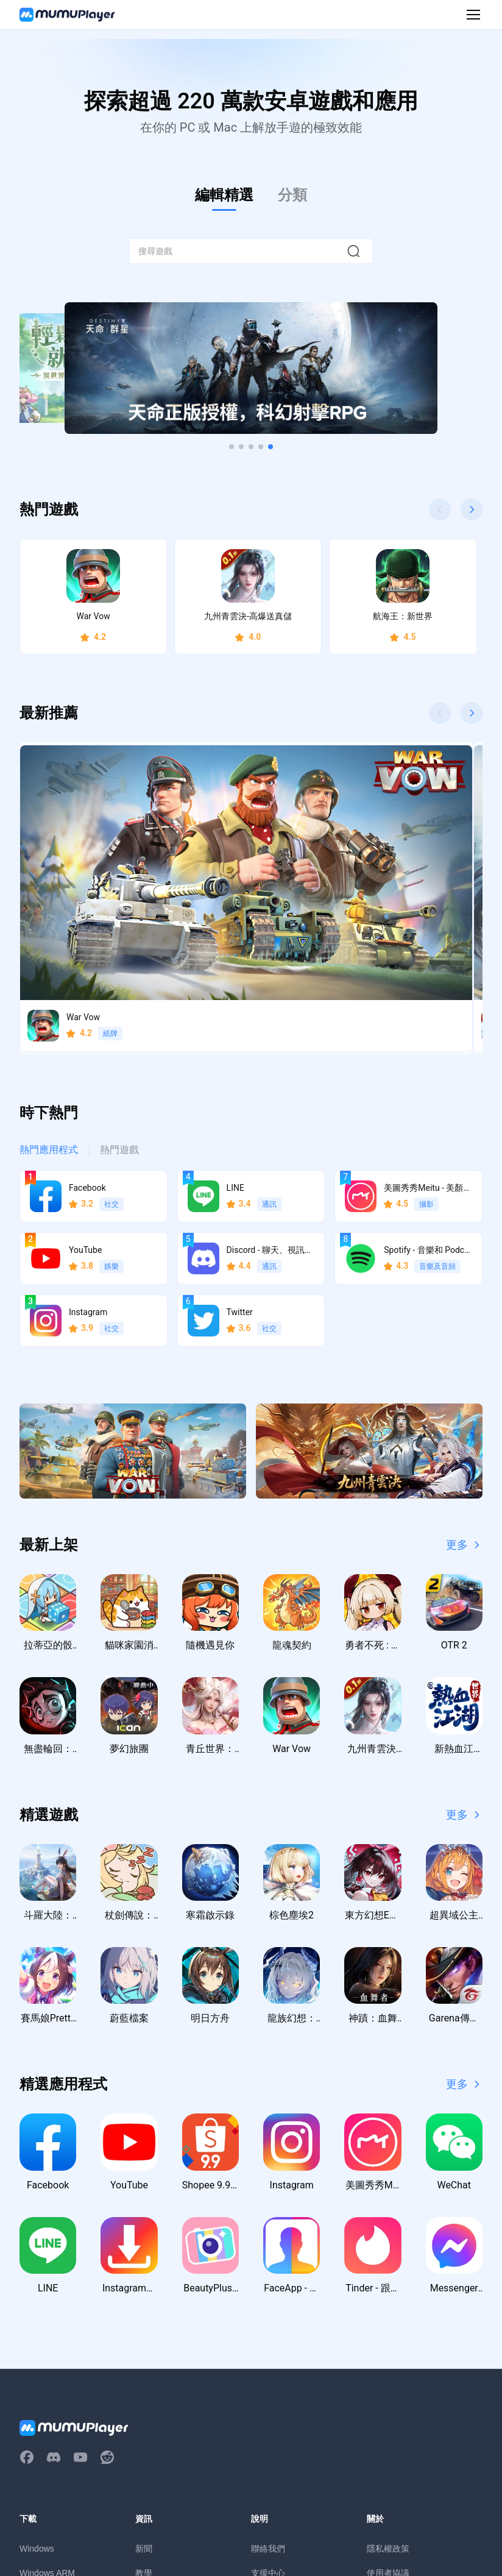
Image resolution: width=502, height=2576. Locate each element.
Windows (36, 2365)
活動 (143, 2414)
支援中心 (268, 2389)
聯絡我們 (268, 2365)
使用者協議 (388, 2389)
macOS (33, 2414)
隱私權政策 (388, 2365)
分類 (292, 195)
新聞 (143, 2365)
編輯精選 (224, 195)
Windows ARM (47, 2389)
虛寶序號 (152, 2438)
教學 (143, 2389)
